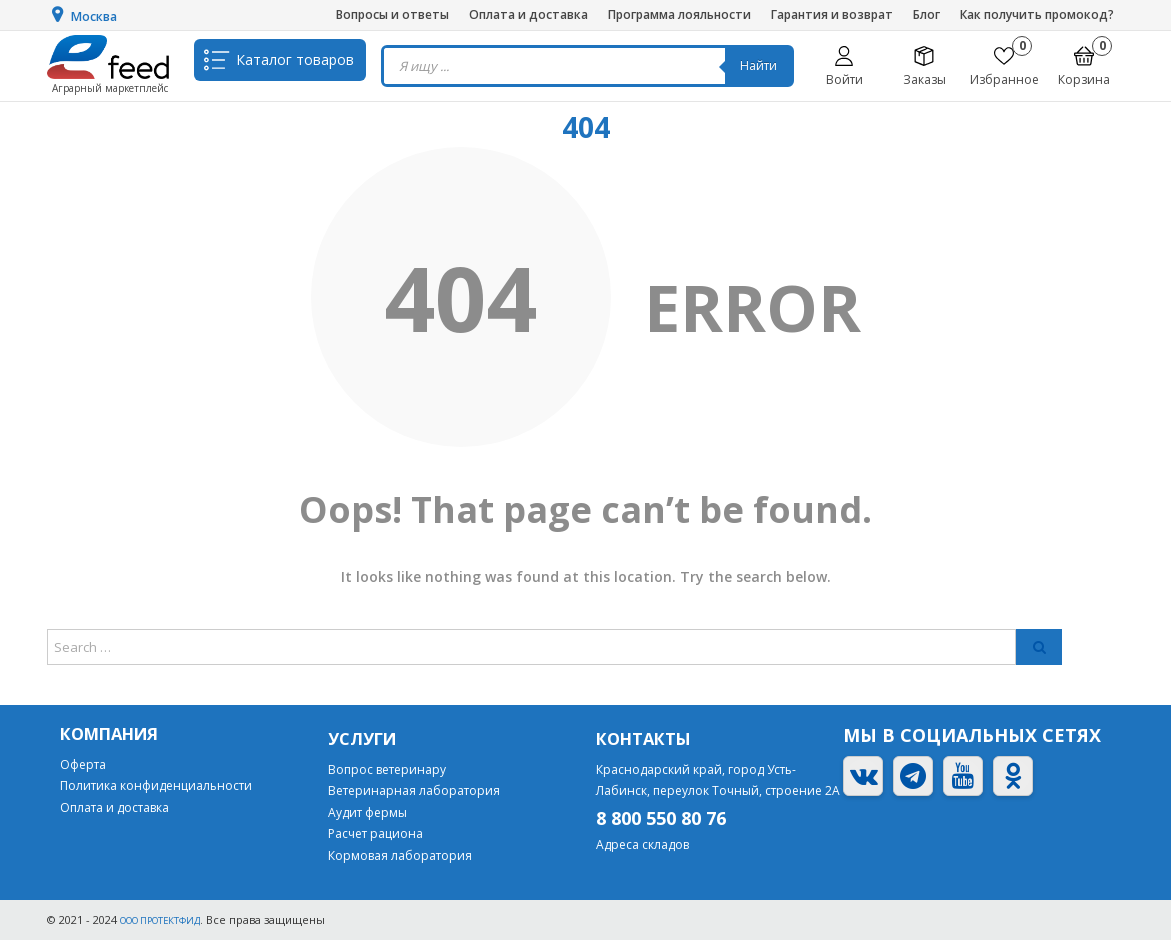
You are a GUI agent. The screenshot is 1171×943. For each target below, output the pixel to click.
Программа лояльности (679, 14)
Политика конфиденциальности (156, 788)
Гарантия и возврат (832, 14)
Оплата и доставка (528, 14)
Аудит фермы (367, 815)
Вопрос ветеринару (387, 771)
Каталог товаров (295, 65)
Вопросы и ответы (392, 14)
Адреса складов (642, 847)
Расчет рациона (375, 836)
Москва (100, 16)
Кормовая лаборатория (400, 858)
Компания (115, 735)
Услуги (366, 740)
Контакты (648, 740)
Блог (926, 14)
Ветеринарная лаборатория (414, 793)
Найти (766, 65)
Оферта (83, 766)
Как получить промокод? (1037, 14)
